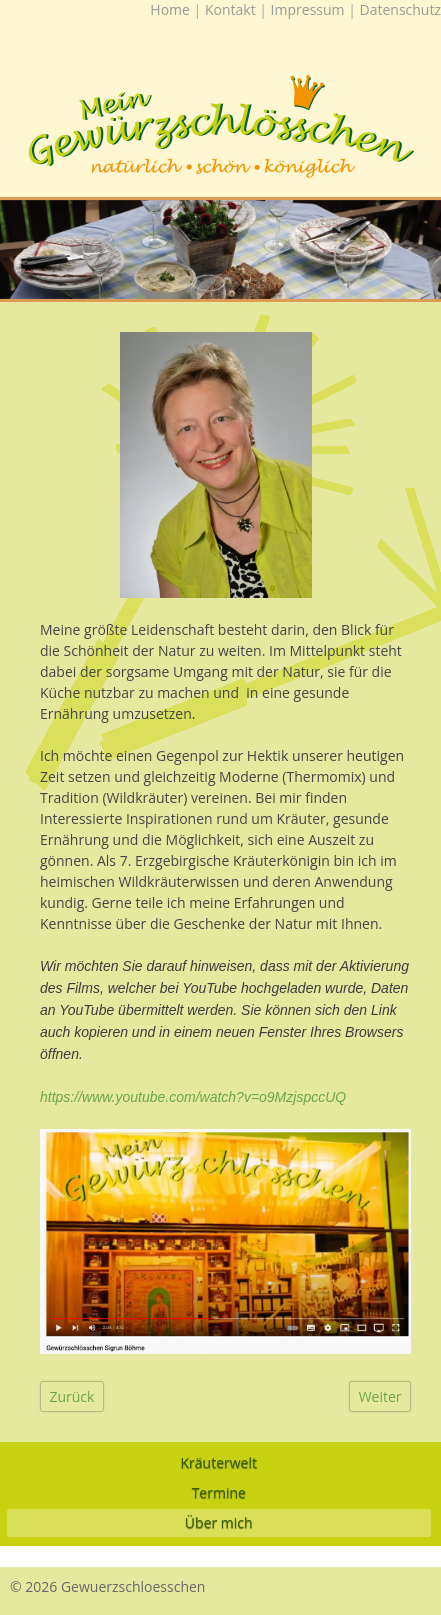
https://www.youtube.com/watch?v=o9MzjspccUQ (193, 1097)
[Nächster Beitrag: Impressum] (380, 1396)
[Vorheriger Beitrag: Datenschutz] (72, 1396)
